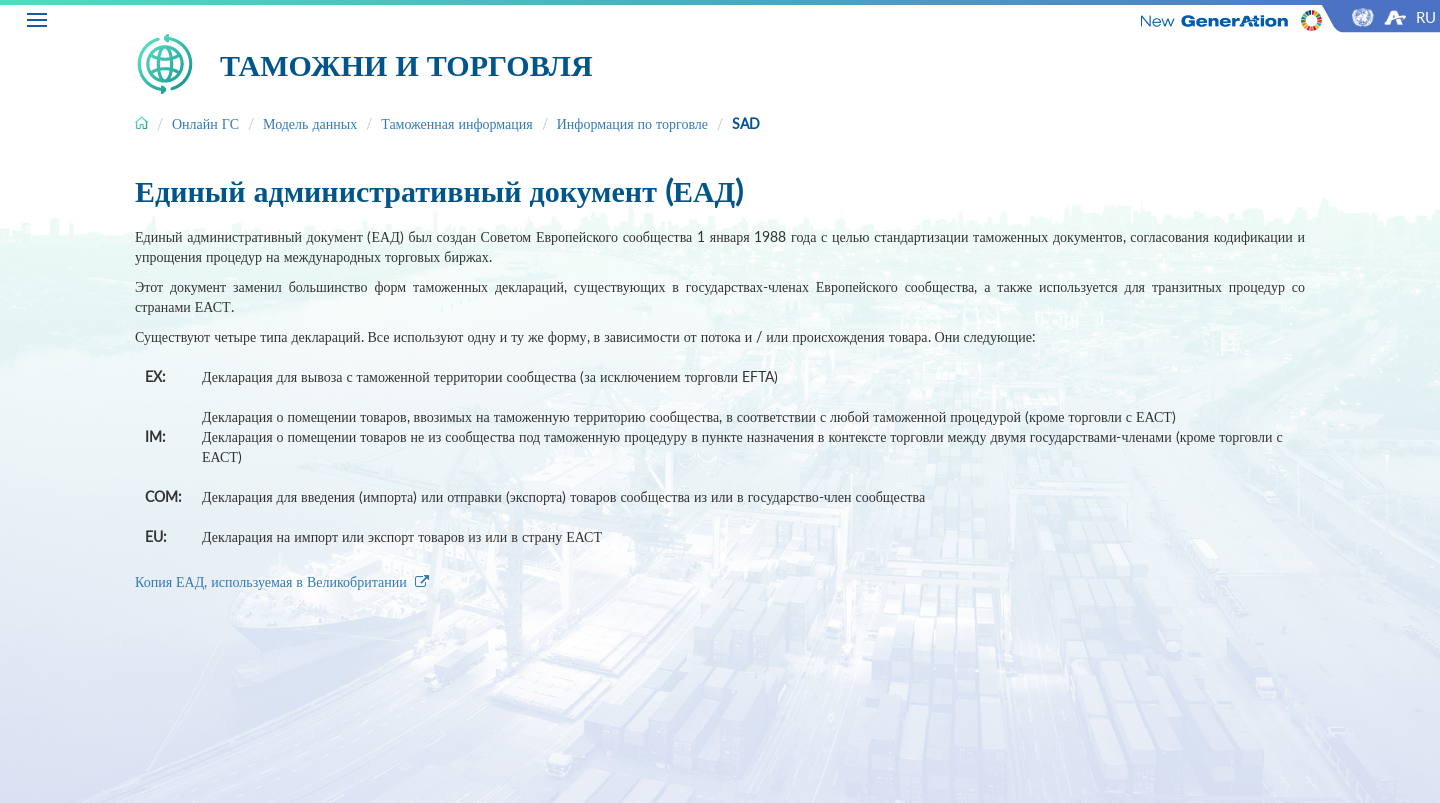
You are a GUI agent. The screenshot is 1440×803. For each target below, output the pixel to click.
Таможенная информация (457, 123)
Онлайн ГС (205, 123)
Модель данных (310, 123)
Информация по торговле (632, 123)
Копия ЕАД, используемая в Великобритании (282, 581)
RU (1426, 17)
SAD (746, 123)
